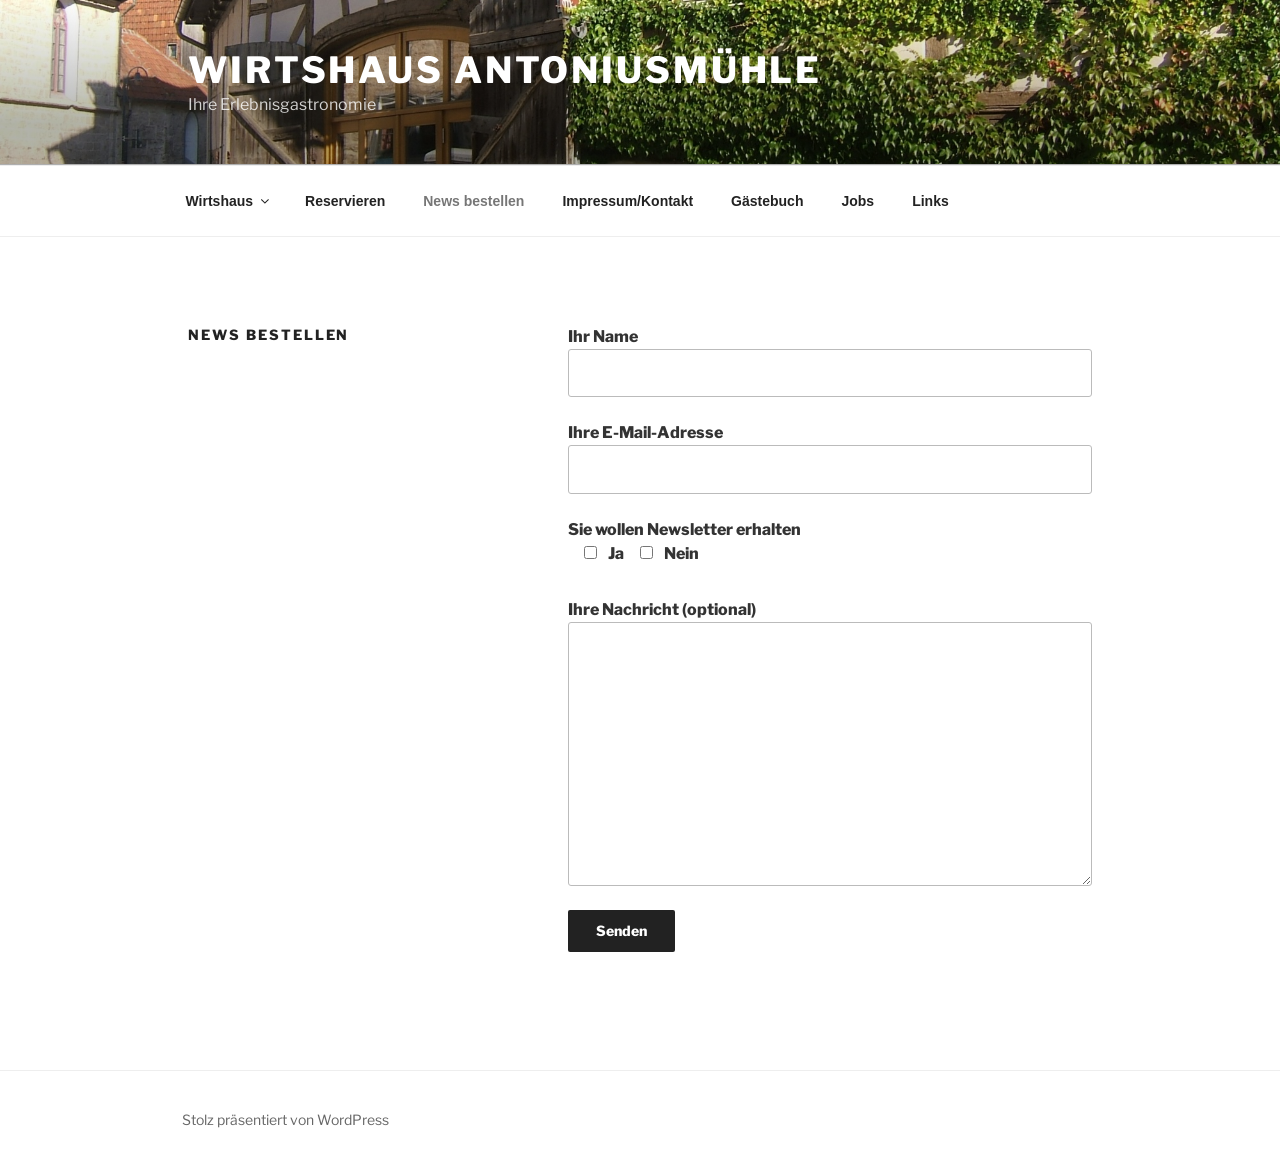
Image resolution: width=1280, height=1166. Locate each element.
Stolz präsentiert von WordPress (285, 1119)
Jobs (857, 201)
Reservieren (345, 201)
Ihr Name (830, 362)
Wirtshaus (229, 201)
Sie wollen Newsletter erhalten (684, 541)
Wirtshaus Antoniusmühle (505, 70)
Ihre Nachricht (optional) (830, 743)
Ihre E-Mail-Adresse (830, 458)
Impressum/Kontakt (627, 201)
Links (930, 201)
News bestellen (473, 201)
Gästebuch (767, 201)
